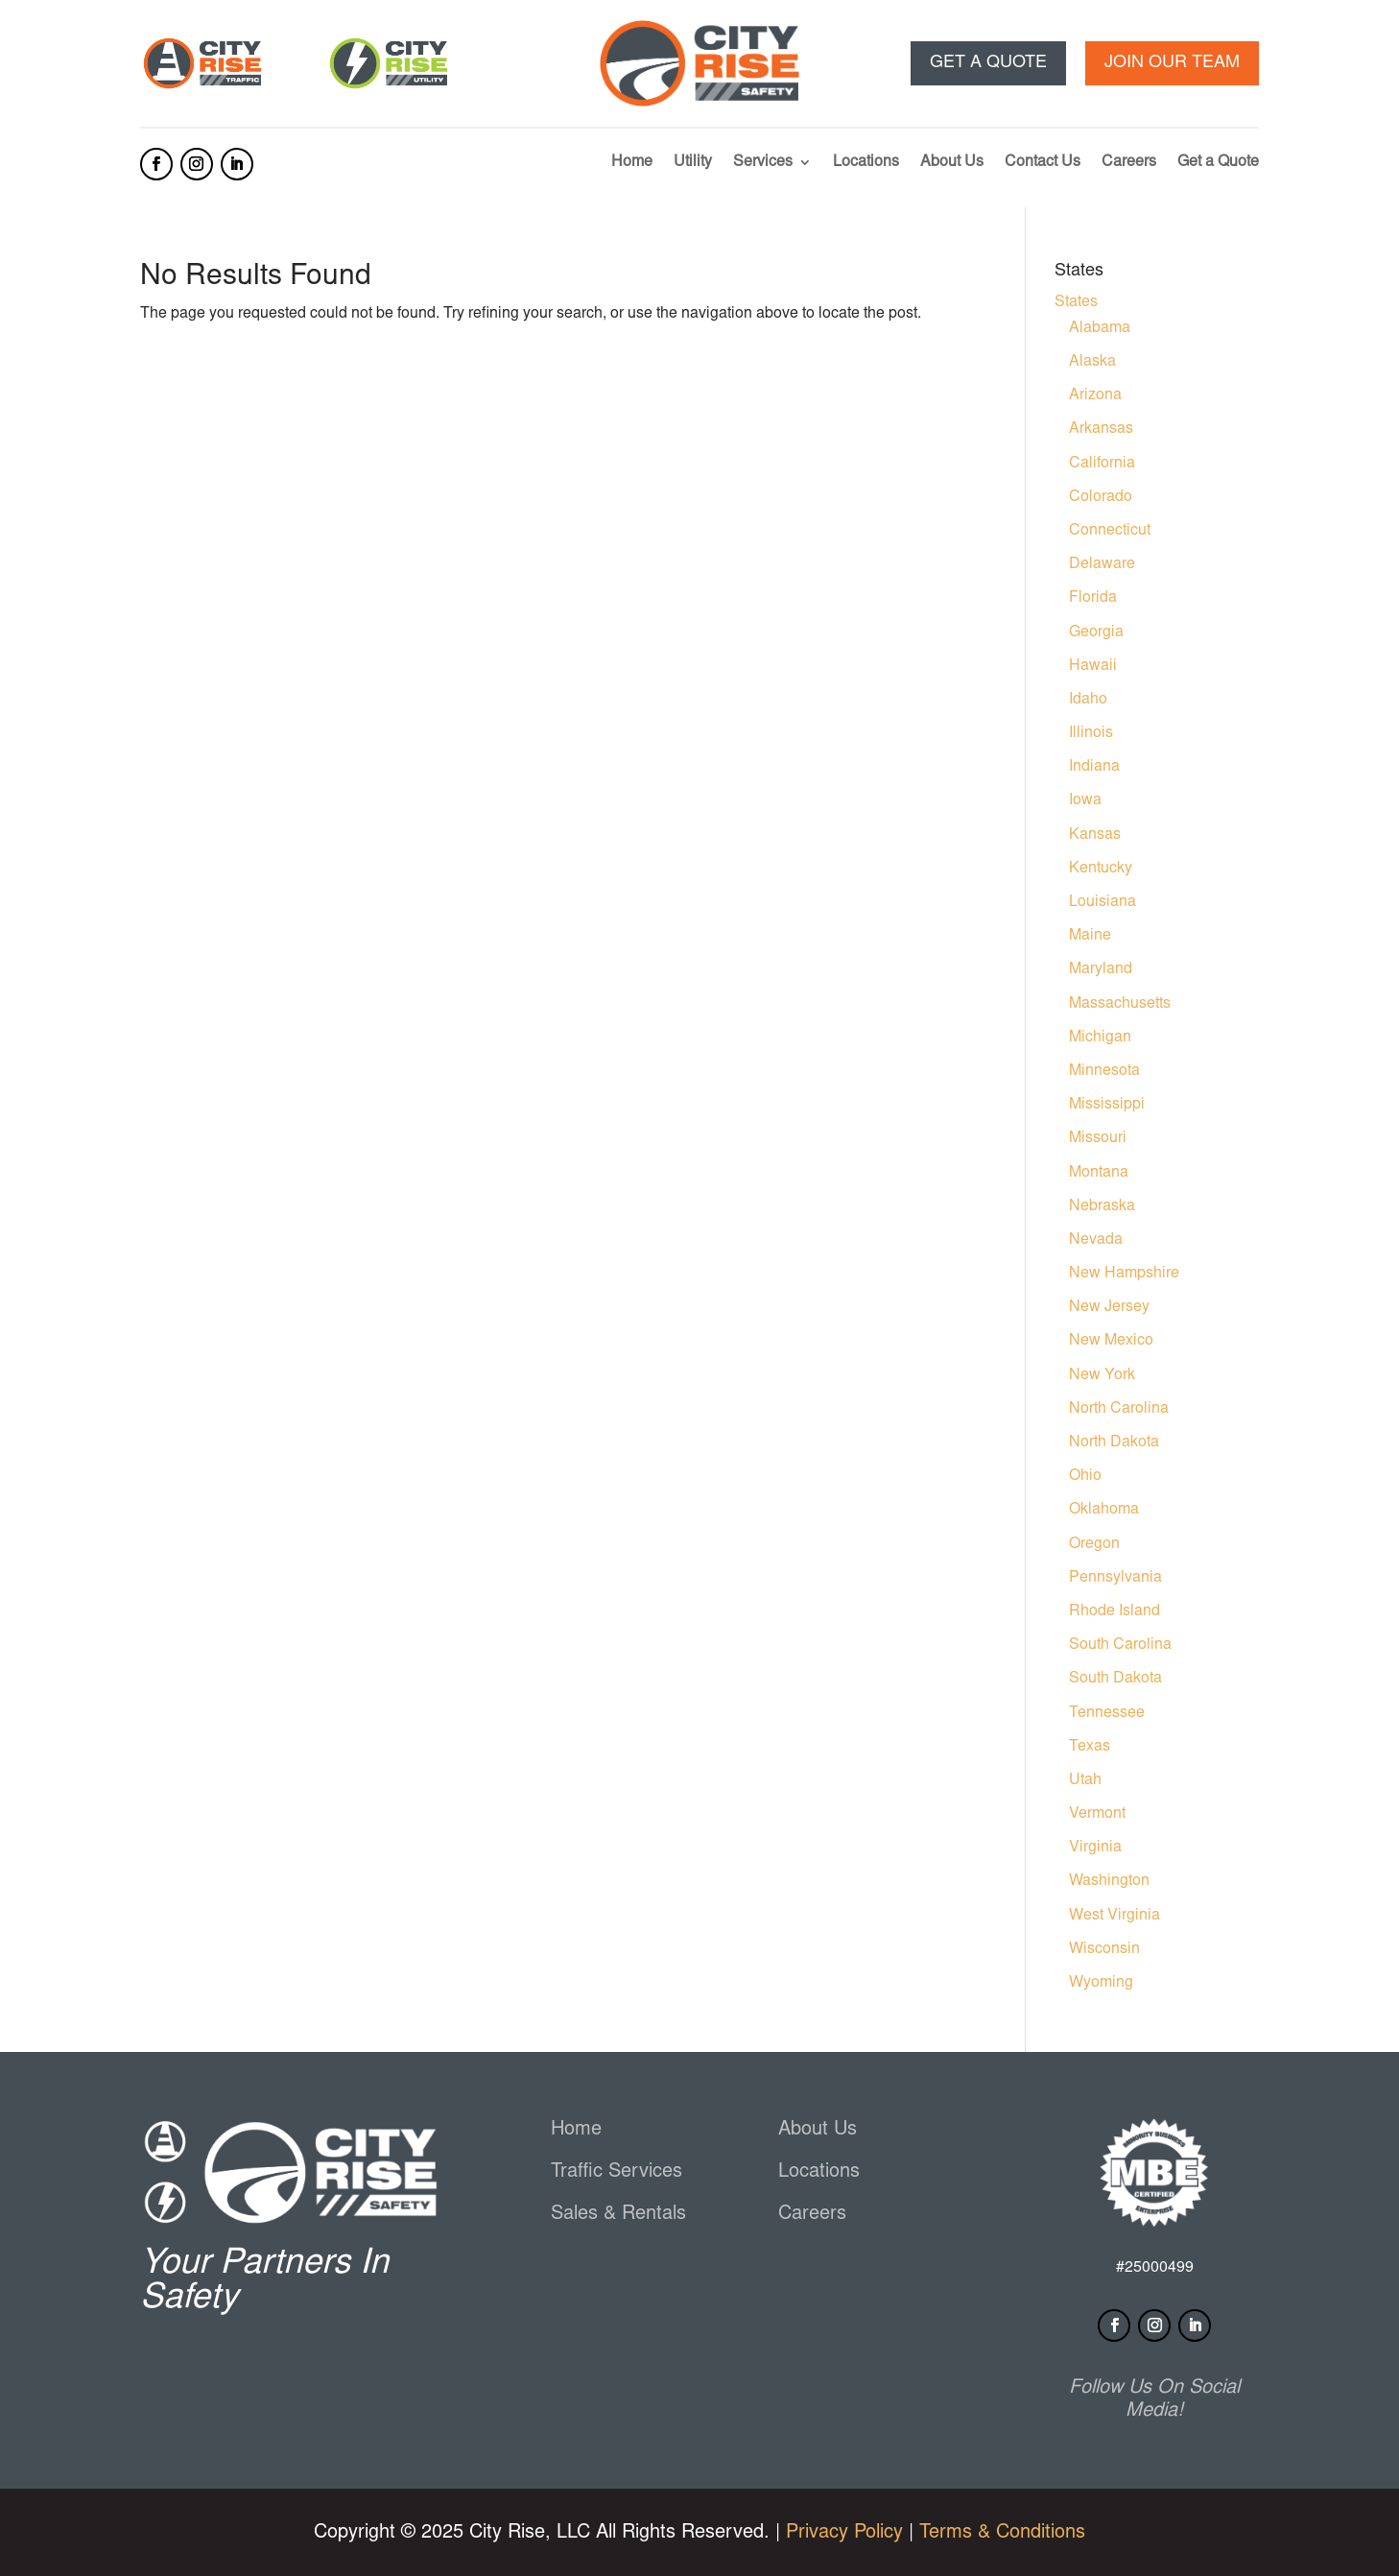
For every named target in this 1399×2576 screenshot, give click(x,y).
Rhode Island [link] (1114, 1611)
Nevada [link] (1096, 1240)
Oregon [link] (1094, 1544)
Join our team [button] (1172, 63)
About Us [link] (952, 162)
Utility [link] (693, 162)
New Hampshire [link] (1124, 1273)
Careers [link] (1129, 162)
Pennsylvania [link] (1115, 1578)
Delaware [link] (1102, 564)
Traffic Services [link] (616, 2172)
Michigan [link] (1100, 1037)
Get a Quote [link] (1218, 162)
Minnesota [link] (1104, 1071)
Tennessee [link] (1107, 1713)
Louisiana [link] (1102, 902)
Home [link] (631, 162)
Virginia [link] (1095, 1847)
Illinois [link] (1091, 733)
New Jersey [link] (1109, 1307)
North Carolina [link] (1119, 1409)
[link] (202, 88)
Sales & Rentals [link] (618, 2214)
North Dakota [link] (1114, 1442)
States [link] (1076, 302)
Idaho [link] (1088, 699)
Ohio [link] (1085, 1476)
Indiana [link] (1094, 767)
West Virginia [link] (1114, 1915)
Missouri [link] (1097, 1138)
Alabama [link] (1099, 328)
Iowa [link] (1085, 800)
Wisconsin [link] (1104, 1949)
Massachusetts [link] (1120, 1004)
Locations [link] (866, 162)
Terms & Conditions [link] (1002, 2532)
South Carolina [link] (1120, 1645)
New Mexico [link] (1111, 1340)
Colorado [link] (1100, 497)
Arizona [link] (1095, 395)
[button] (156, 164)
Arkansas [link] (1101, 429)
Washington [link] (1109, 1881)
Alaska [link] (1092, 362)
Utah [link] (1085, 1780)
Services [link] (763, 162)
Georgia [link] (1096, 632)
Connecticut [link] (1109, 530)
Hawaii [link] (1093, 666)
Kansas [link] (1095, 835)
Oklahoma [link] (1104, 1509)
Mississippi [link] (1107, 1104)
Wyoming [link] (1101, 1983)
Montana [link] (1098, 1173)
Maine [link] (1090, 935)
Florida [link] (1093, 598)
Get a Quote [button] (988, 63)
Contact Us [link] (1042, 162)
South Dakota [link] (1115, 1678)
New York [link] (1102, 1375)
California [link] (1102, 463)
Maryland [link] (1100, 969)
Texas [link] (1089, 1746)
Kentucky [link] (1100, 868)
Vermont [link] (1097, 1814)
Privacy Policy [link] (844, 2532)
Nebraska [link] (1102, 1206)
